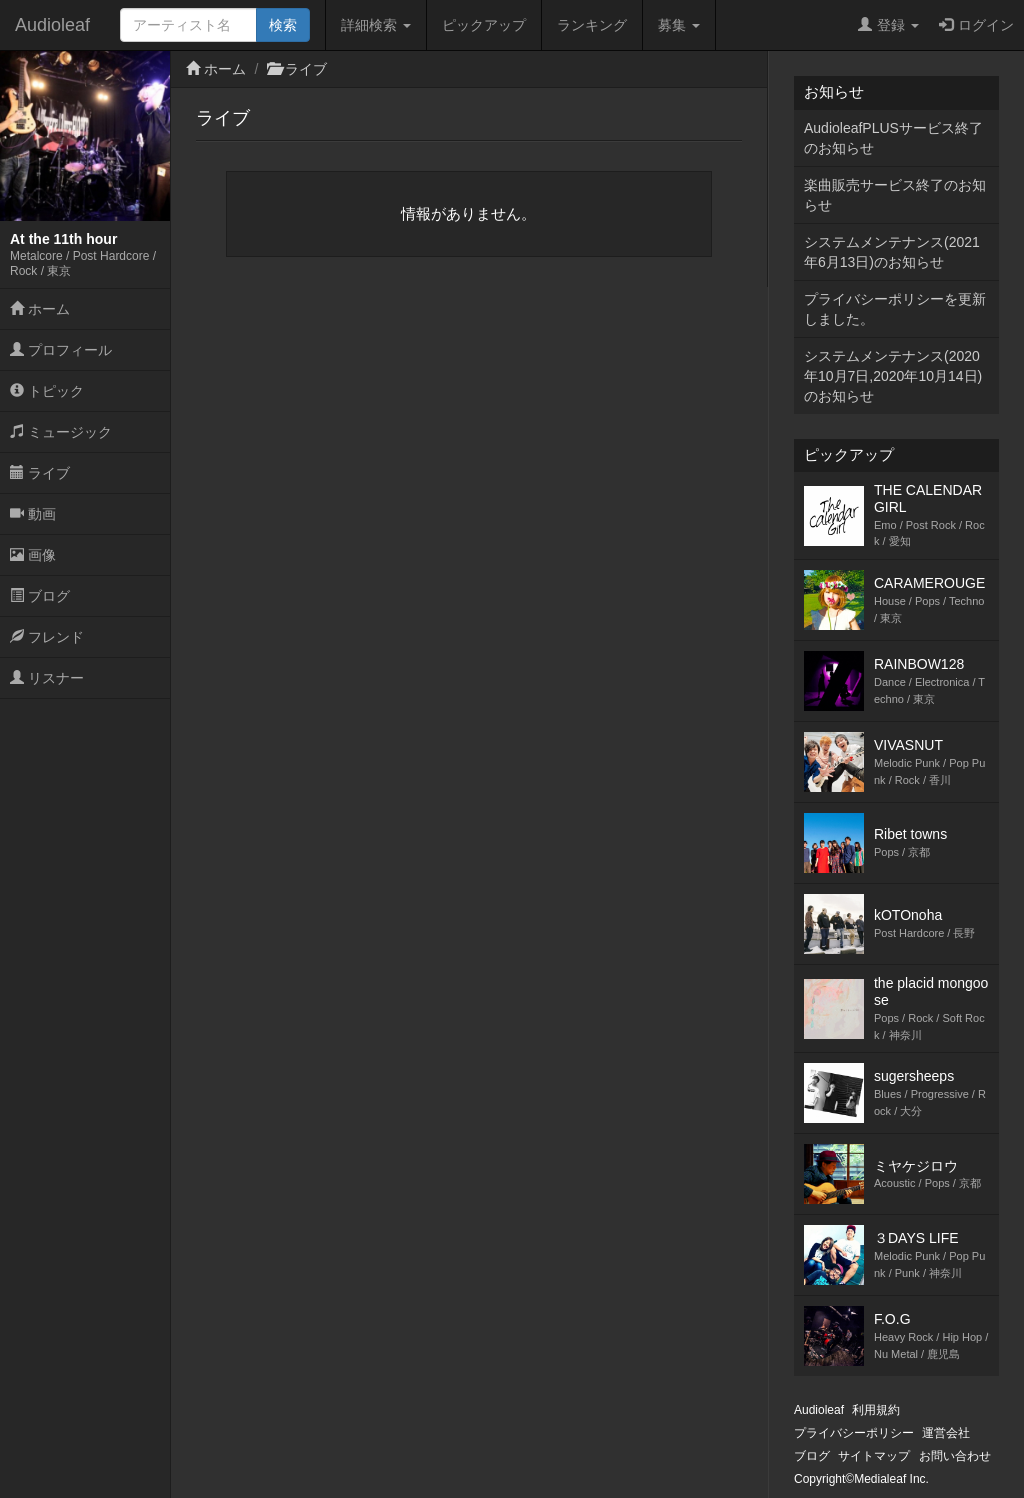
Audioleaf (52, 25)
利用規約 (876, 1410)
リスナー (47, 678)
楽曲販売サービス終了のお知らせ (895, 195)
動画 (33, 514)
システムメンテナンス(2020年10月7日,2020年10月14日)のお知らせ (893, 376)
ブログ (40, 596)
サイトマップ (874, 1456)
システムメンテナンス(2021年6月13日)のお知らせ (892, 252)
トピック (47, 391)
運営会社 (946, 1433)
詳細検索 (376, 25)
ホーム (40, 309)
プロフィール (61, 350)
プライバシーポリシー (854, 1433)
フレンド (47, 637)
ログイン (976, 25)
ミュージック (61, 432)
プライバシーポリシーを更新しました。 (895, 309)
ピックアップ (484, 25)
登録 (888, 25)
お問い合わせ (955, 1456)
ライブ (40, 473)
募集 (679, 25)
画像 (33, 555)
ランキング (592, 25)
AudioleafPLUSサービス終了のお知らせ (893, 138)
